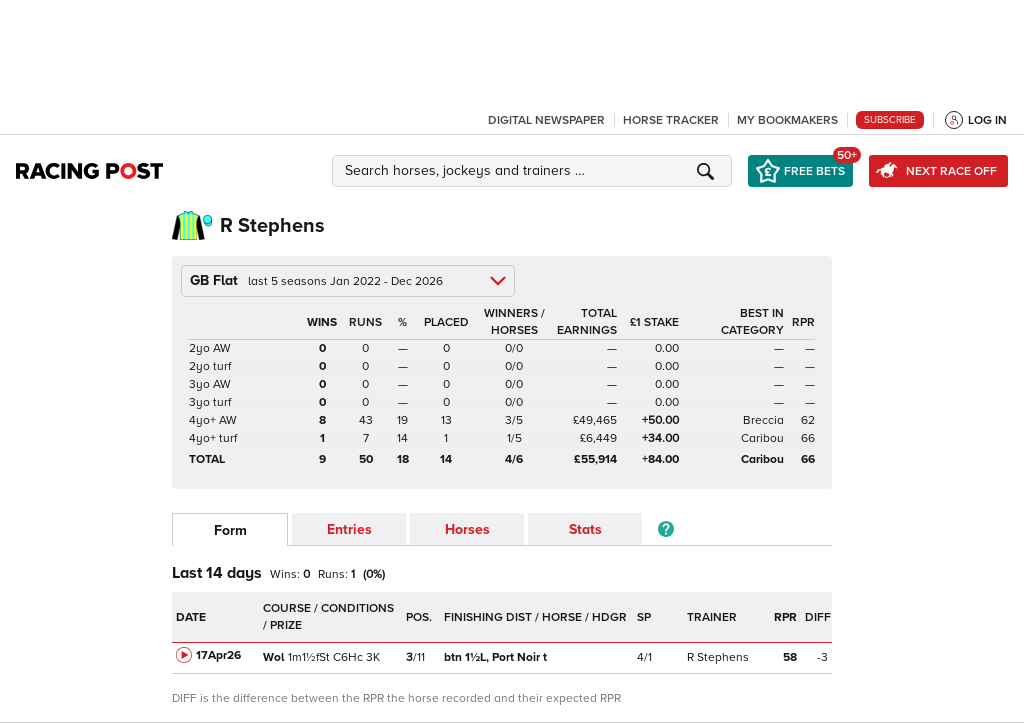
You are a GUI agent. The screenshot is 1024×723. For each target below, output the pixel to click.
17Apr (218, 655)
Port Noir (495, 657)
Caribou (762, 438)
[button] (535, 171)
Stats (585, 529)
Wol (274, 657)
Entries (349, 529)
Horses (467, 529)
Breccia (763, 420)
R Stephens (718, 657)
